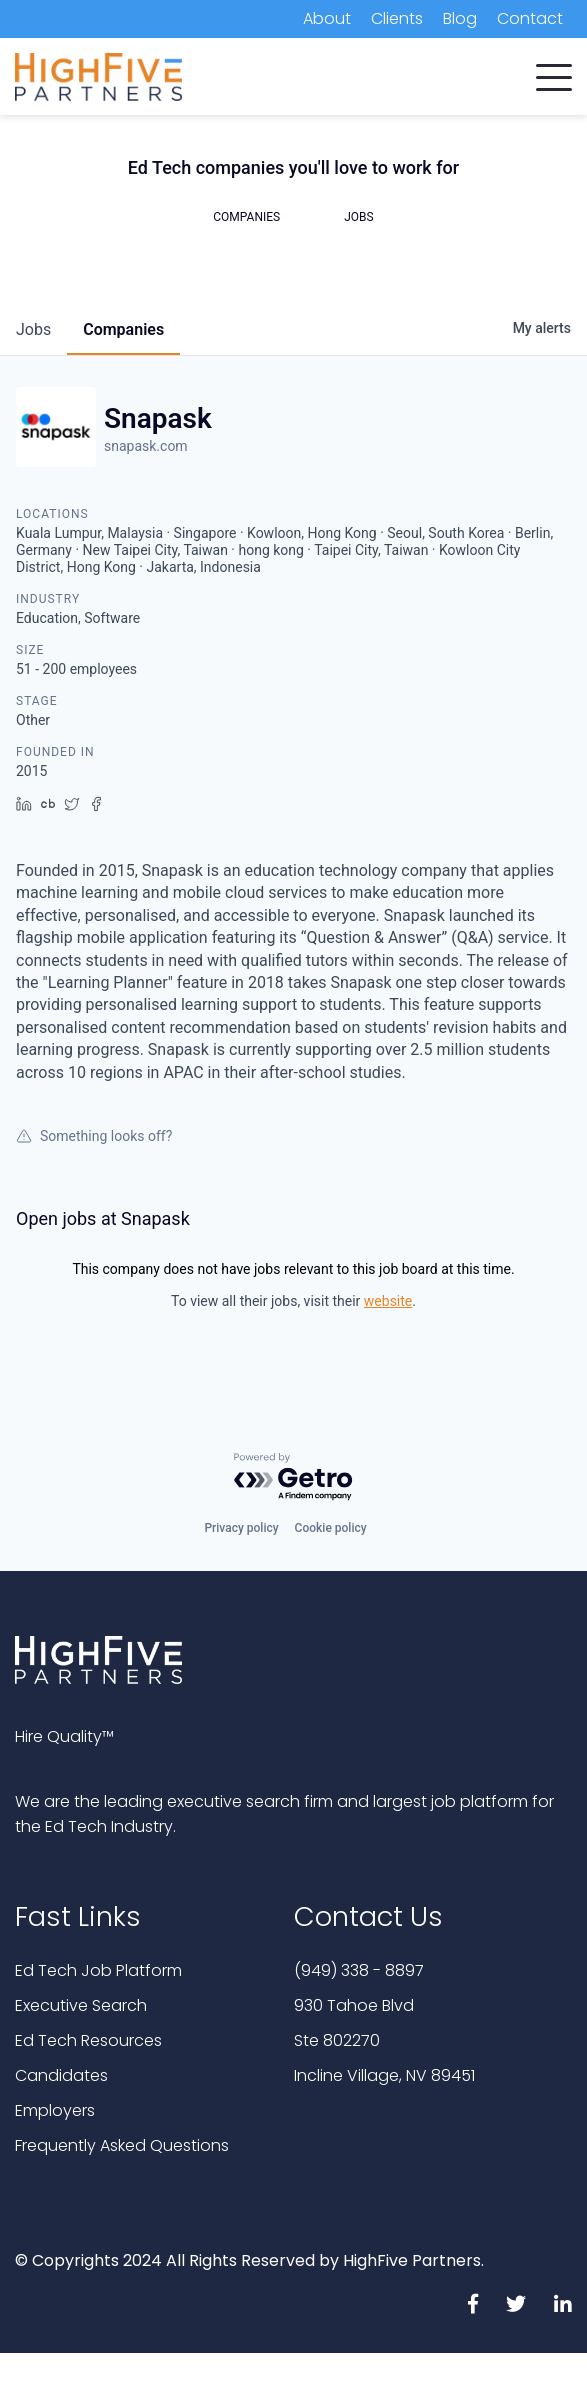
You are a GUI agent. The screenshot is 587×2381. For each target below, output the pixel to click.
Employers (55, 2110)
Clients (397, 18)
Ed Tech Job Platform (98, 1970)
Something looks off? (94, 1136)
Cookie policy (331, 1528)
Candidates (61, 2075)
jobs (33, 329)
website (388, 1301)
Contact (530, 18)
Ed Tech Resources (88, 2040)
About (327, 18)
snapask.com (146, 446)
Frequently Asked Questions (122, 2145)
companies (123, 329)
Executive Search (81, 2005)
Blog (460, 18)
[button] (554, 73)
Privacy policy (241, 1528)
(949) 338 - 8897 (359, 1970)
